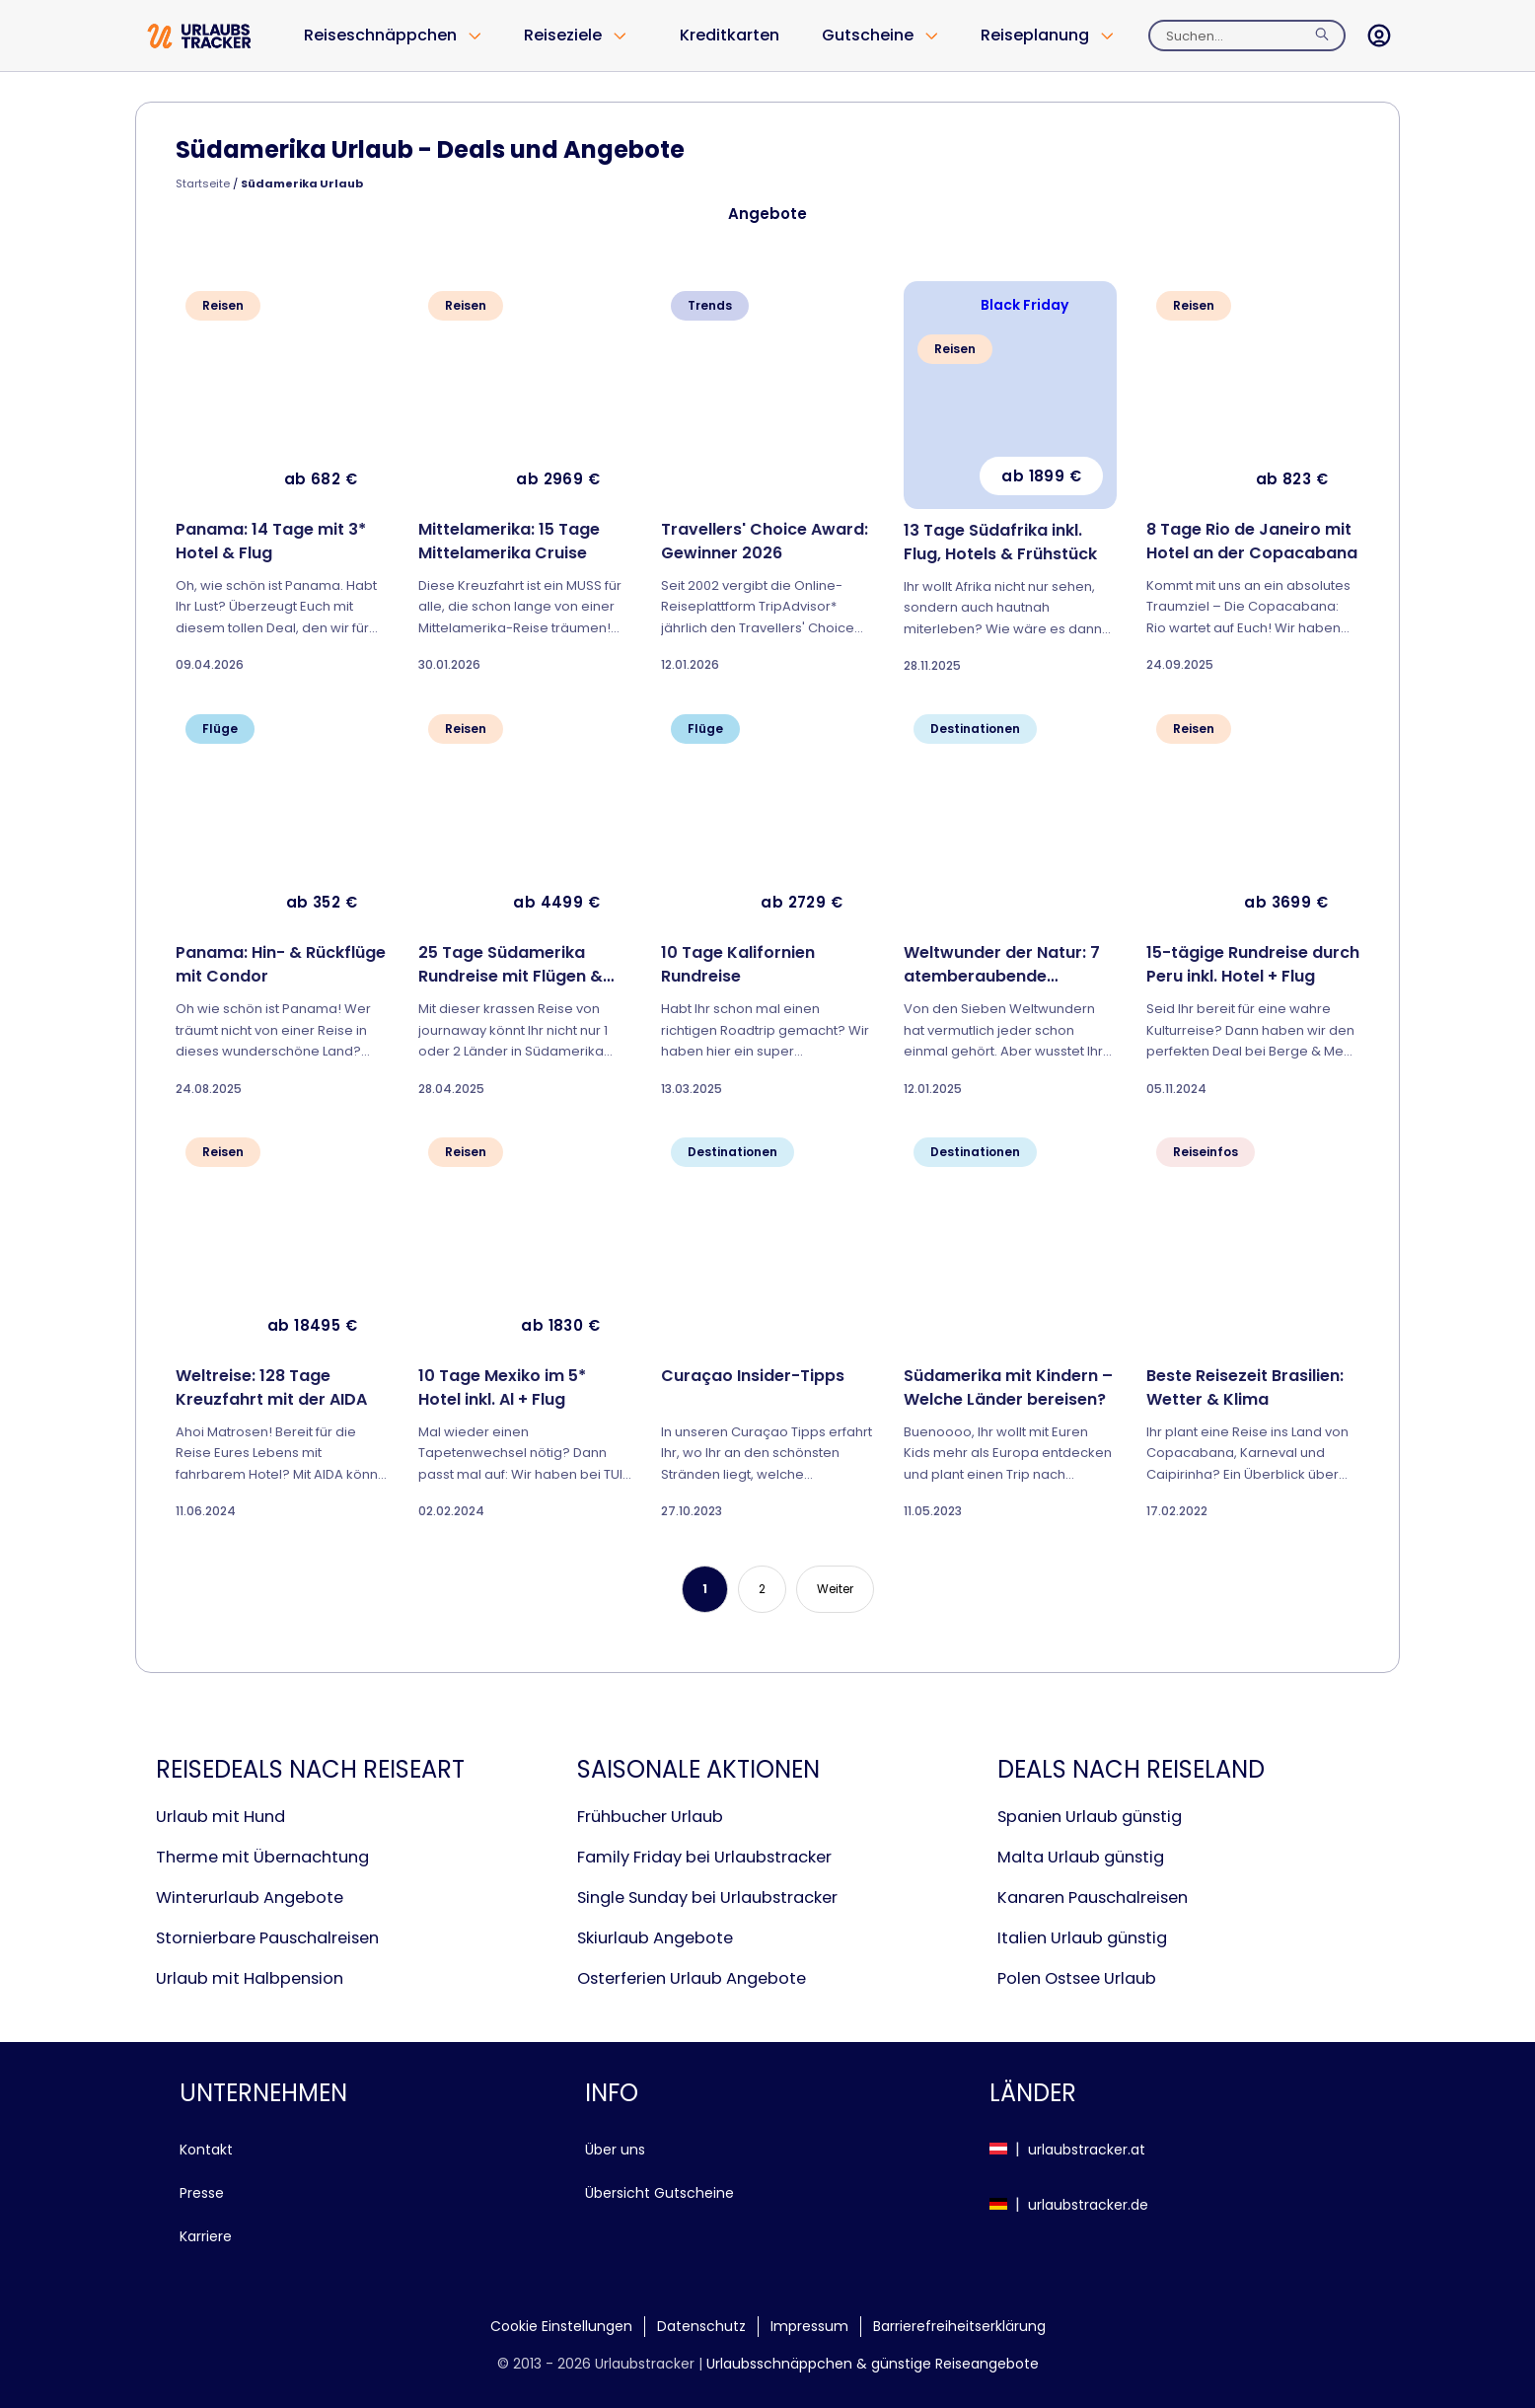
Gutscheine (868, 35)
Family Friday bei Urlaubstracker (704, 1857)
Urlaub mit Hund (220, 1816)
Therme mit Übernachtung (262, 1857)
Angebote (767, 213)
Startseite (203, 183)
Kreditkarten (729, 35)
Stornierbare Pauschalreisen (267, 1938)
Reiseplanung (1035, 35)
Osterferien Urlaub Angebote (691, 1978)
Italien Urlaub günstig (1082, 1938)
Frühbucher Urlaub (650, 1816)
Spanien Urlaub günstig (1089, 1816)
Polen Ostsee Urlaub (1076, 1978)
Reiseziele (563, 35)
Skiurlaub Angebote (655, 1938)
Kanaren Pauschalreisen (1092, 1897)
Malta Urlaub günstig (1080, 1857)
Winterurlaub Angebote (249, 1897)
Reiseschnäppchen (380, 35)
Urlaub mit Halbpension (249, 1978)
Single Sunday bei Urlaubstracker (707, 1897)
